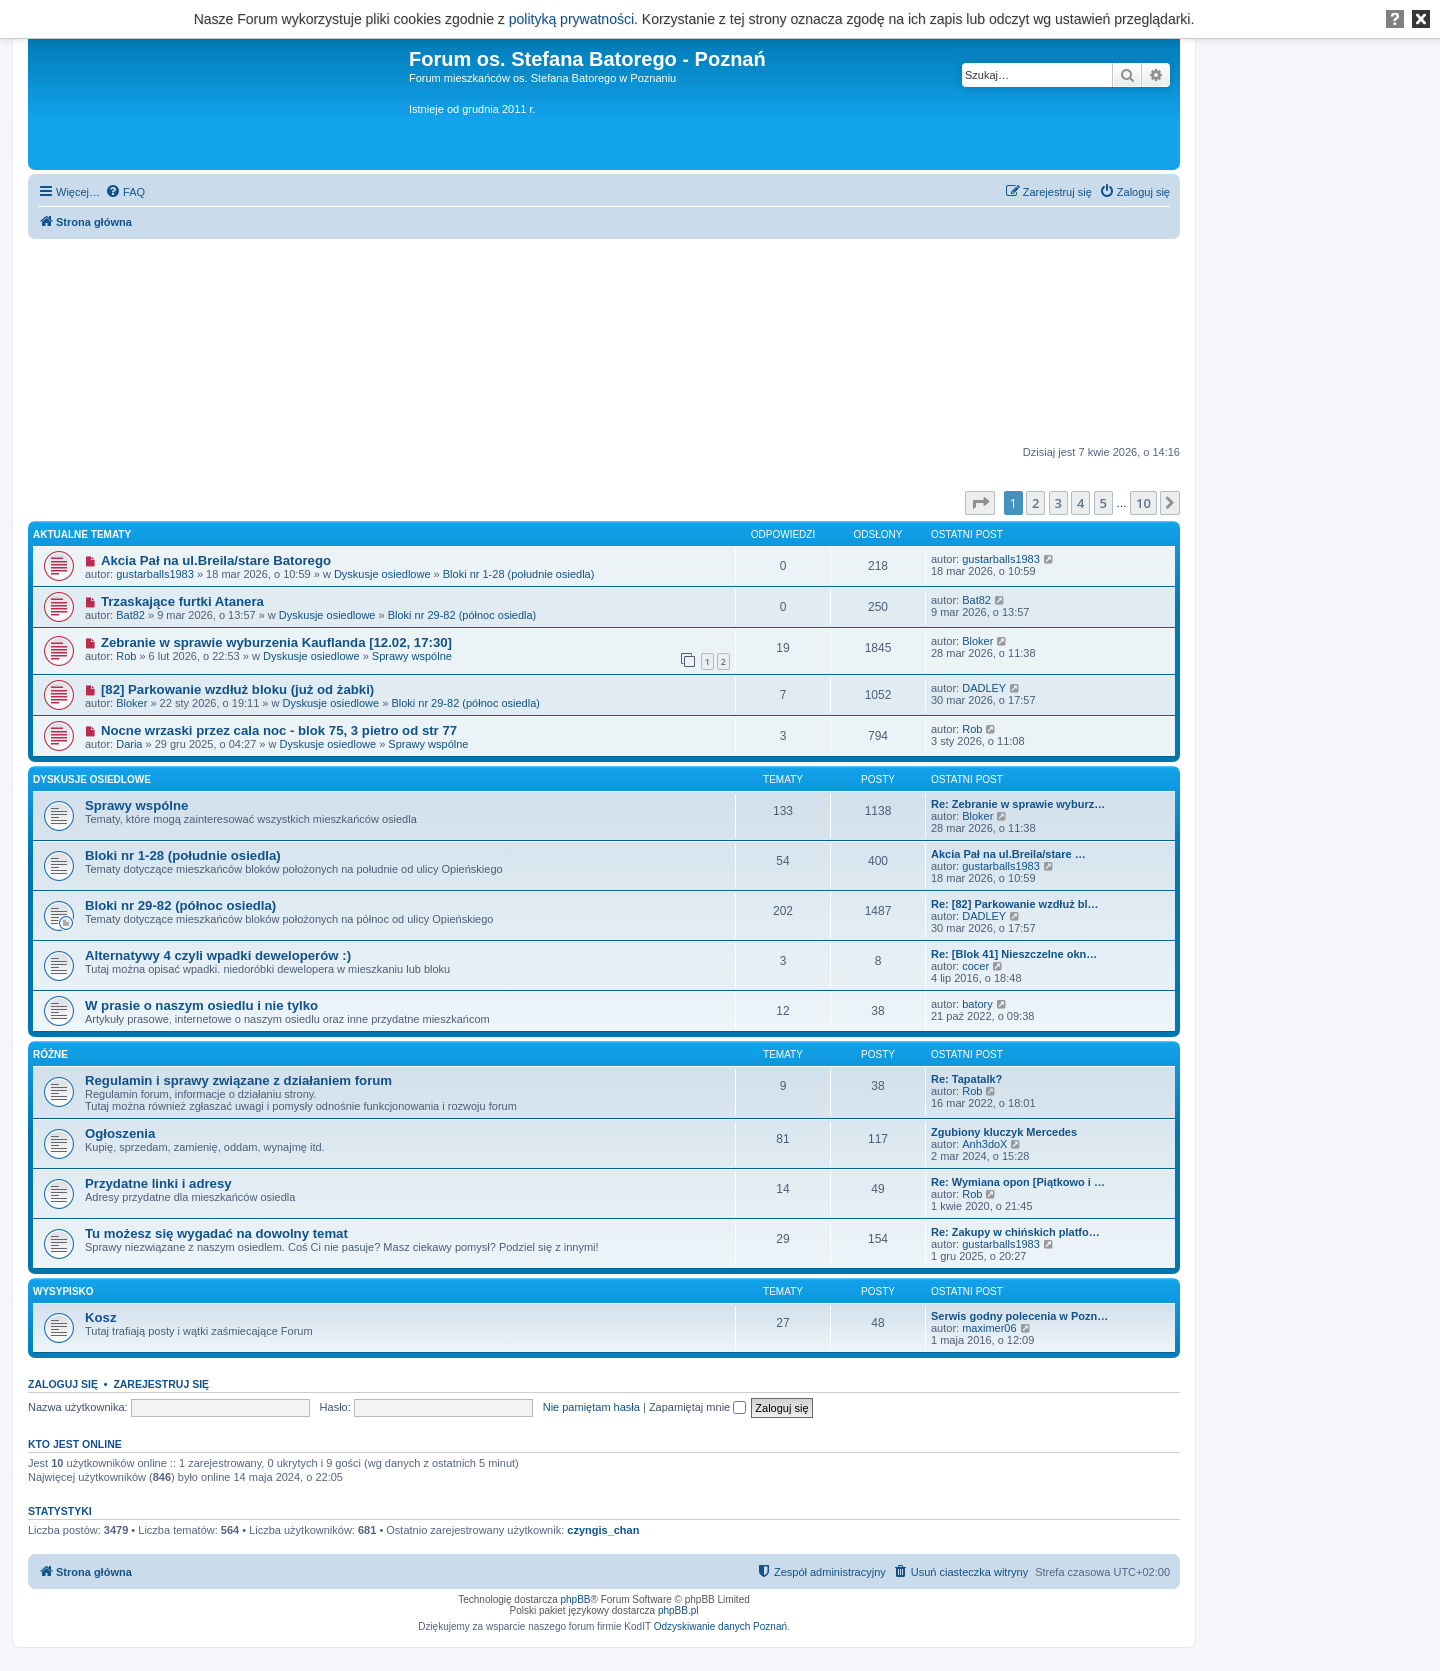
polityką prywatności (571, 19)
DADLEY (984, 688)
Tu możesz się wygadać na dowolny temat (216, 1233)
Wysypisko (63, 1291)
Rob (126, 656)
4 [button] (1080, 503)
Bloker (977, 641)
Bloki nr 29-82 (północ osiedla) (462, 615)
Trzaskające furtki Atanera (182, 601)
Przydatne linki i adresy (158, 1183)
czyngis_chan (603, 1530)
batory (977, 1004)
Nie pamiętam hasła (591, 1407)
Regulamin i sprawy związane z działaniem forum (238, 1080)
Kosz (101, 1317)
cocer (975, 966)
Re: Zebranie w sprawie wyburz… (1018, 804)
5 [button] (1103, 503)
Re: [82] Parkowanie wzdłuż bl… (1014, 904)
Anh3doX (984, 1144)
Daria (129, 744)
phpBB (576, 1599)
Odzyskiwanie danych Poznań (720, 1626)
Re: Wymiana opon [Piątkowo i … (1018, 1182)
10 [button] (1143, 503)
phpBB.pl (678, 1610)
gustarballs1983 (155, 574)
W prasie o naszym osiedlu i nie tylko (201, 1005)
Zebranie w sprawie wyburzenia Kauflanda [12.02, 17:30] (276, 642)
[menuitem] (125, 192)
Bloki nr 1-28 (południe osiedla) (519, 574)
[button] (980, 503)
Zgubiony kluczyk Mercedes (1004, 1132)
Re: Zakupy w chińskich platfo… (1015, 1232)
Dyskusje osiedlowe (382, 574)
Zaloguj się (63, 1384)
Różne (50, 1054)
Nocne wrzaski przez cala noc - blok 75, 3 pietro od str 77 (279, 730)
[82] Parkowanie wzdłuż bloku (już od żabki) (237, 689)
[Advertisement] (604, 343)
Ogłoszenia (120, 1133)
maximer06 (989, 1328)
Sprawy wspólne (412, 656)
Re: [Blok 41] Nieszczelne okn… (1014, 954)
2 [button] (1035, 503)
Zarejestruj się (161, 1384)
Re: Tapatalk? (966, 1079)
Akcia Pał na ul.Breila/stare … (1008, 854)
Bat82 (130, 615)
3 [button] (1058, 503)
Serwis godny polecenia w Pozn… (1019, 1316)
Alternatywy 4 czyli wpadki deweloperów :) (218, 955)
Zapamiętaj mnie (697, 1407)
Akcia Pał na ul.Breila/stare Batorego (216, 560)
